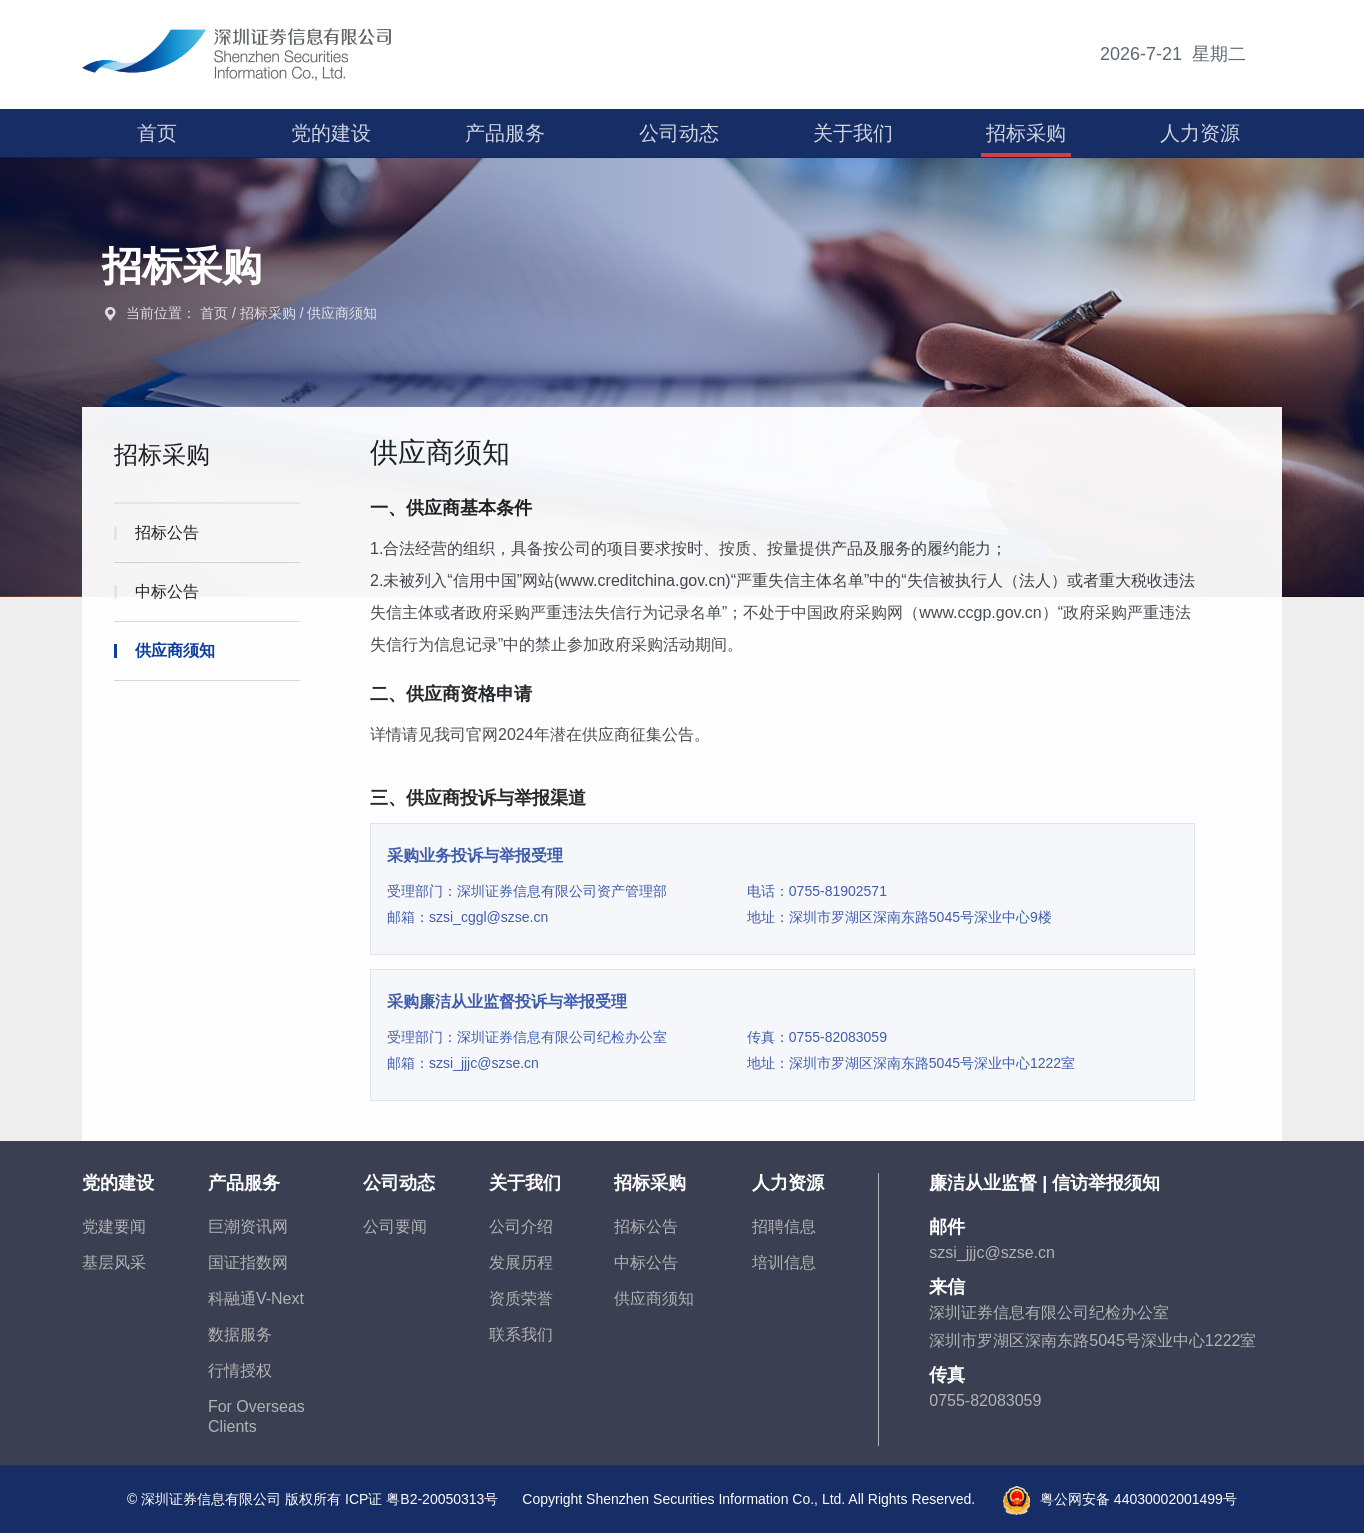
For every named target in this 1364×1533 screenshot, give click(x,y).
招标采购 (1026, 133)
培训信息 (784, 1262)
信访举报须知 (1106, 1183)
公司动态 (679, 133)
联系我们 (521, 1334)
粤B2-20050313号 (442, 1499)
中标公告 (646, 1262)
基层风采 (114, 1262)
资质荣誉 (521, 1298)
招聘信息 (784, 1226)
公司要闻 (395, 1226)
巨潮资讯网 (248, 1226)
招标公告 (646, 1226)
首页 (157, 133)
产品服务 (505, 133)
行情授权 (240, 1370)
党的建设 (331, 133)
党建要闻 (114, 1226)
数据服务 (240, 1334)
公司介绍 (521, 1226)
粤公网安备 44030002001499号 (1138, 1499)
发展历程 (521, 1262)
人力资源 (1200, 133)
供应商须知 (342, 313)
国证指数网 (248, 1262)
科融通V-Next (256, 1298)
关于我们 (853, 133)
